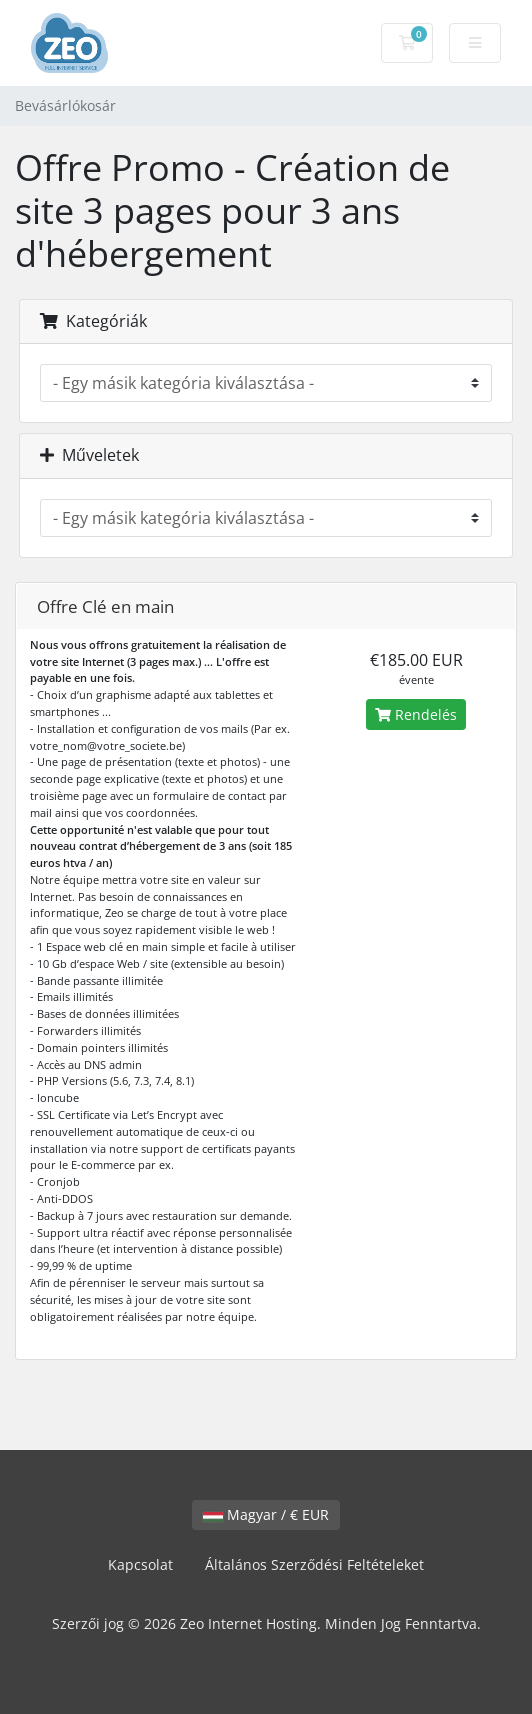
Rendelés (416, 714)
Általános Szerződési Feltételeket (314, 1564)
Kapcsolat (140, 1564)
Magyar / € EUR (266, 1514)
